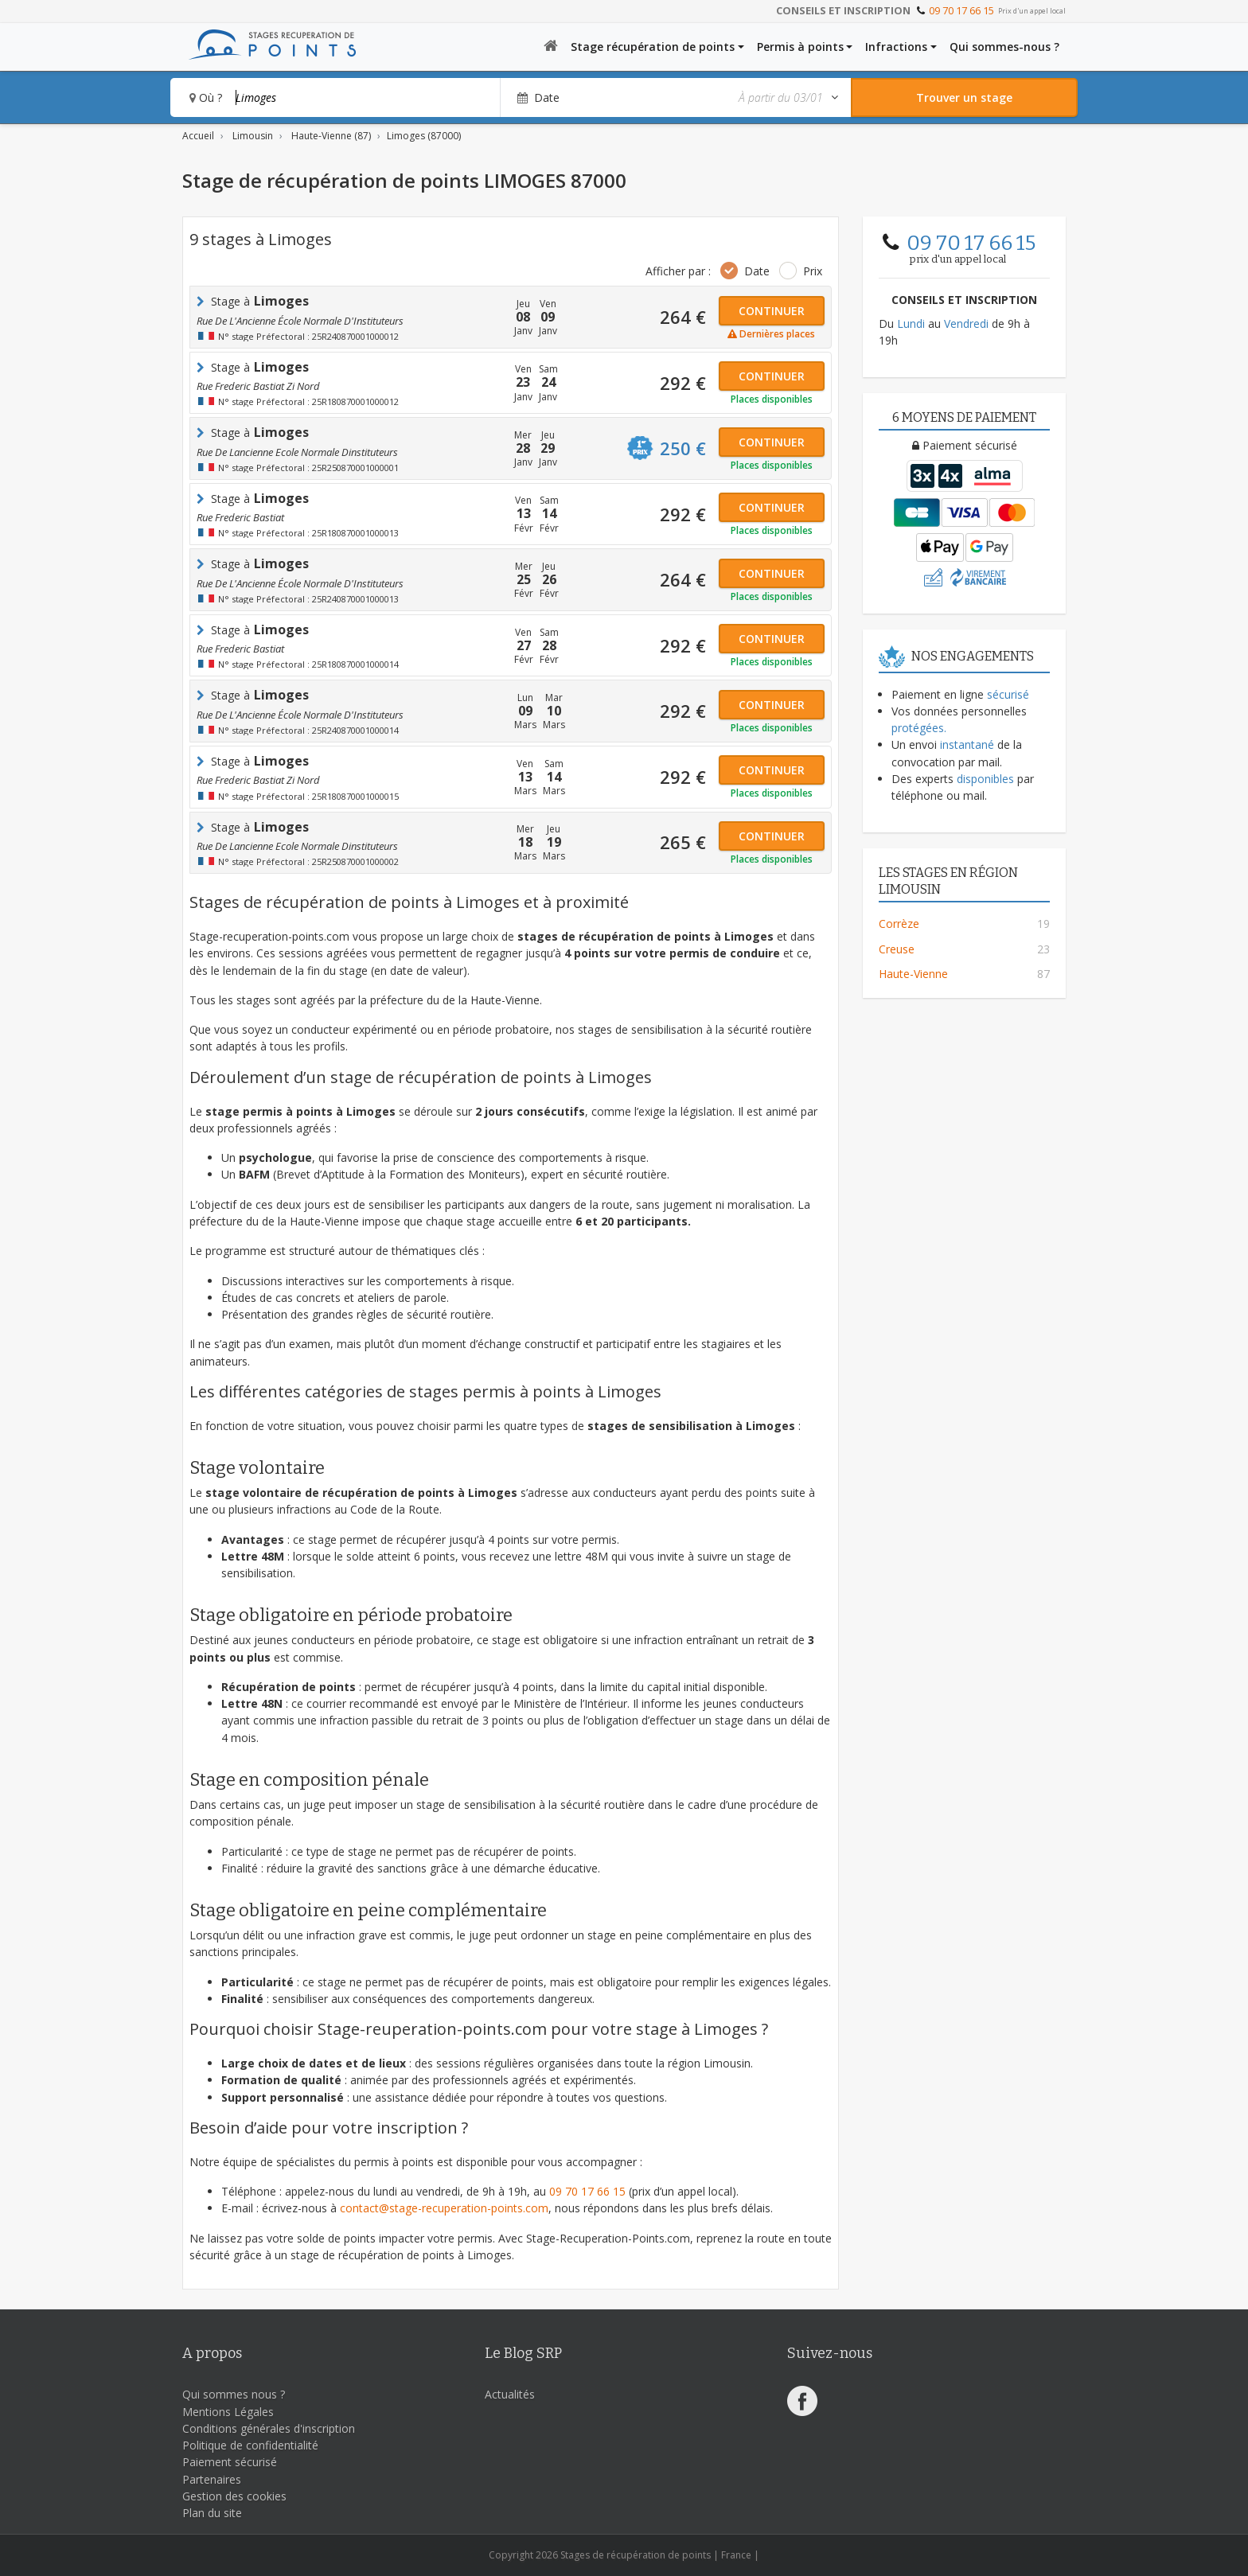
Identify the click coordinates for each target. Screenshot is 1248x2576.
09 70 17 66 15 (961, 10)
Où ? (205, 97)
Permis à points (800, 46)
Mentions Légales (228, 2411)
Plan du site (212, 2512)
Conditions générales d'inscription (268, 2428)
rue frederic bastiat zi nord (258, 386)
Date (757, 271)
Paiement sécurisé (229, 2461)
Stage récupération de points (653, 46)
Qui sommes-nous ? (1004, 46)
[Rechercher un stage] (964, 97)
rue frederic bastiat (240, 517)
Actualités (510, 2394)
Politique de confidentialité (250, 2445)
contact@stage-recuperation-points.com (444, 2208)
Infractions (896, 46)
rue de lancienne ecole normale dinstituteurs (297, 452)
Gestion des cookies (234, 2496)
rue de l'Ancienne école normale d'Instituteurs (300, 321)
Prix (812, 271)
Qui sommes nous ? (233, 2394)
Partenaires (211, 2479)
